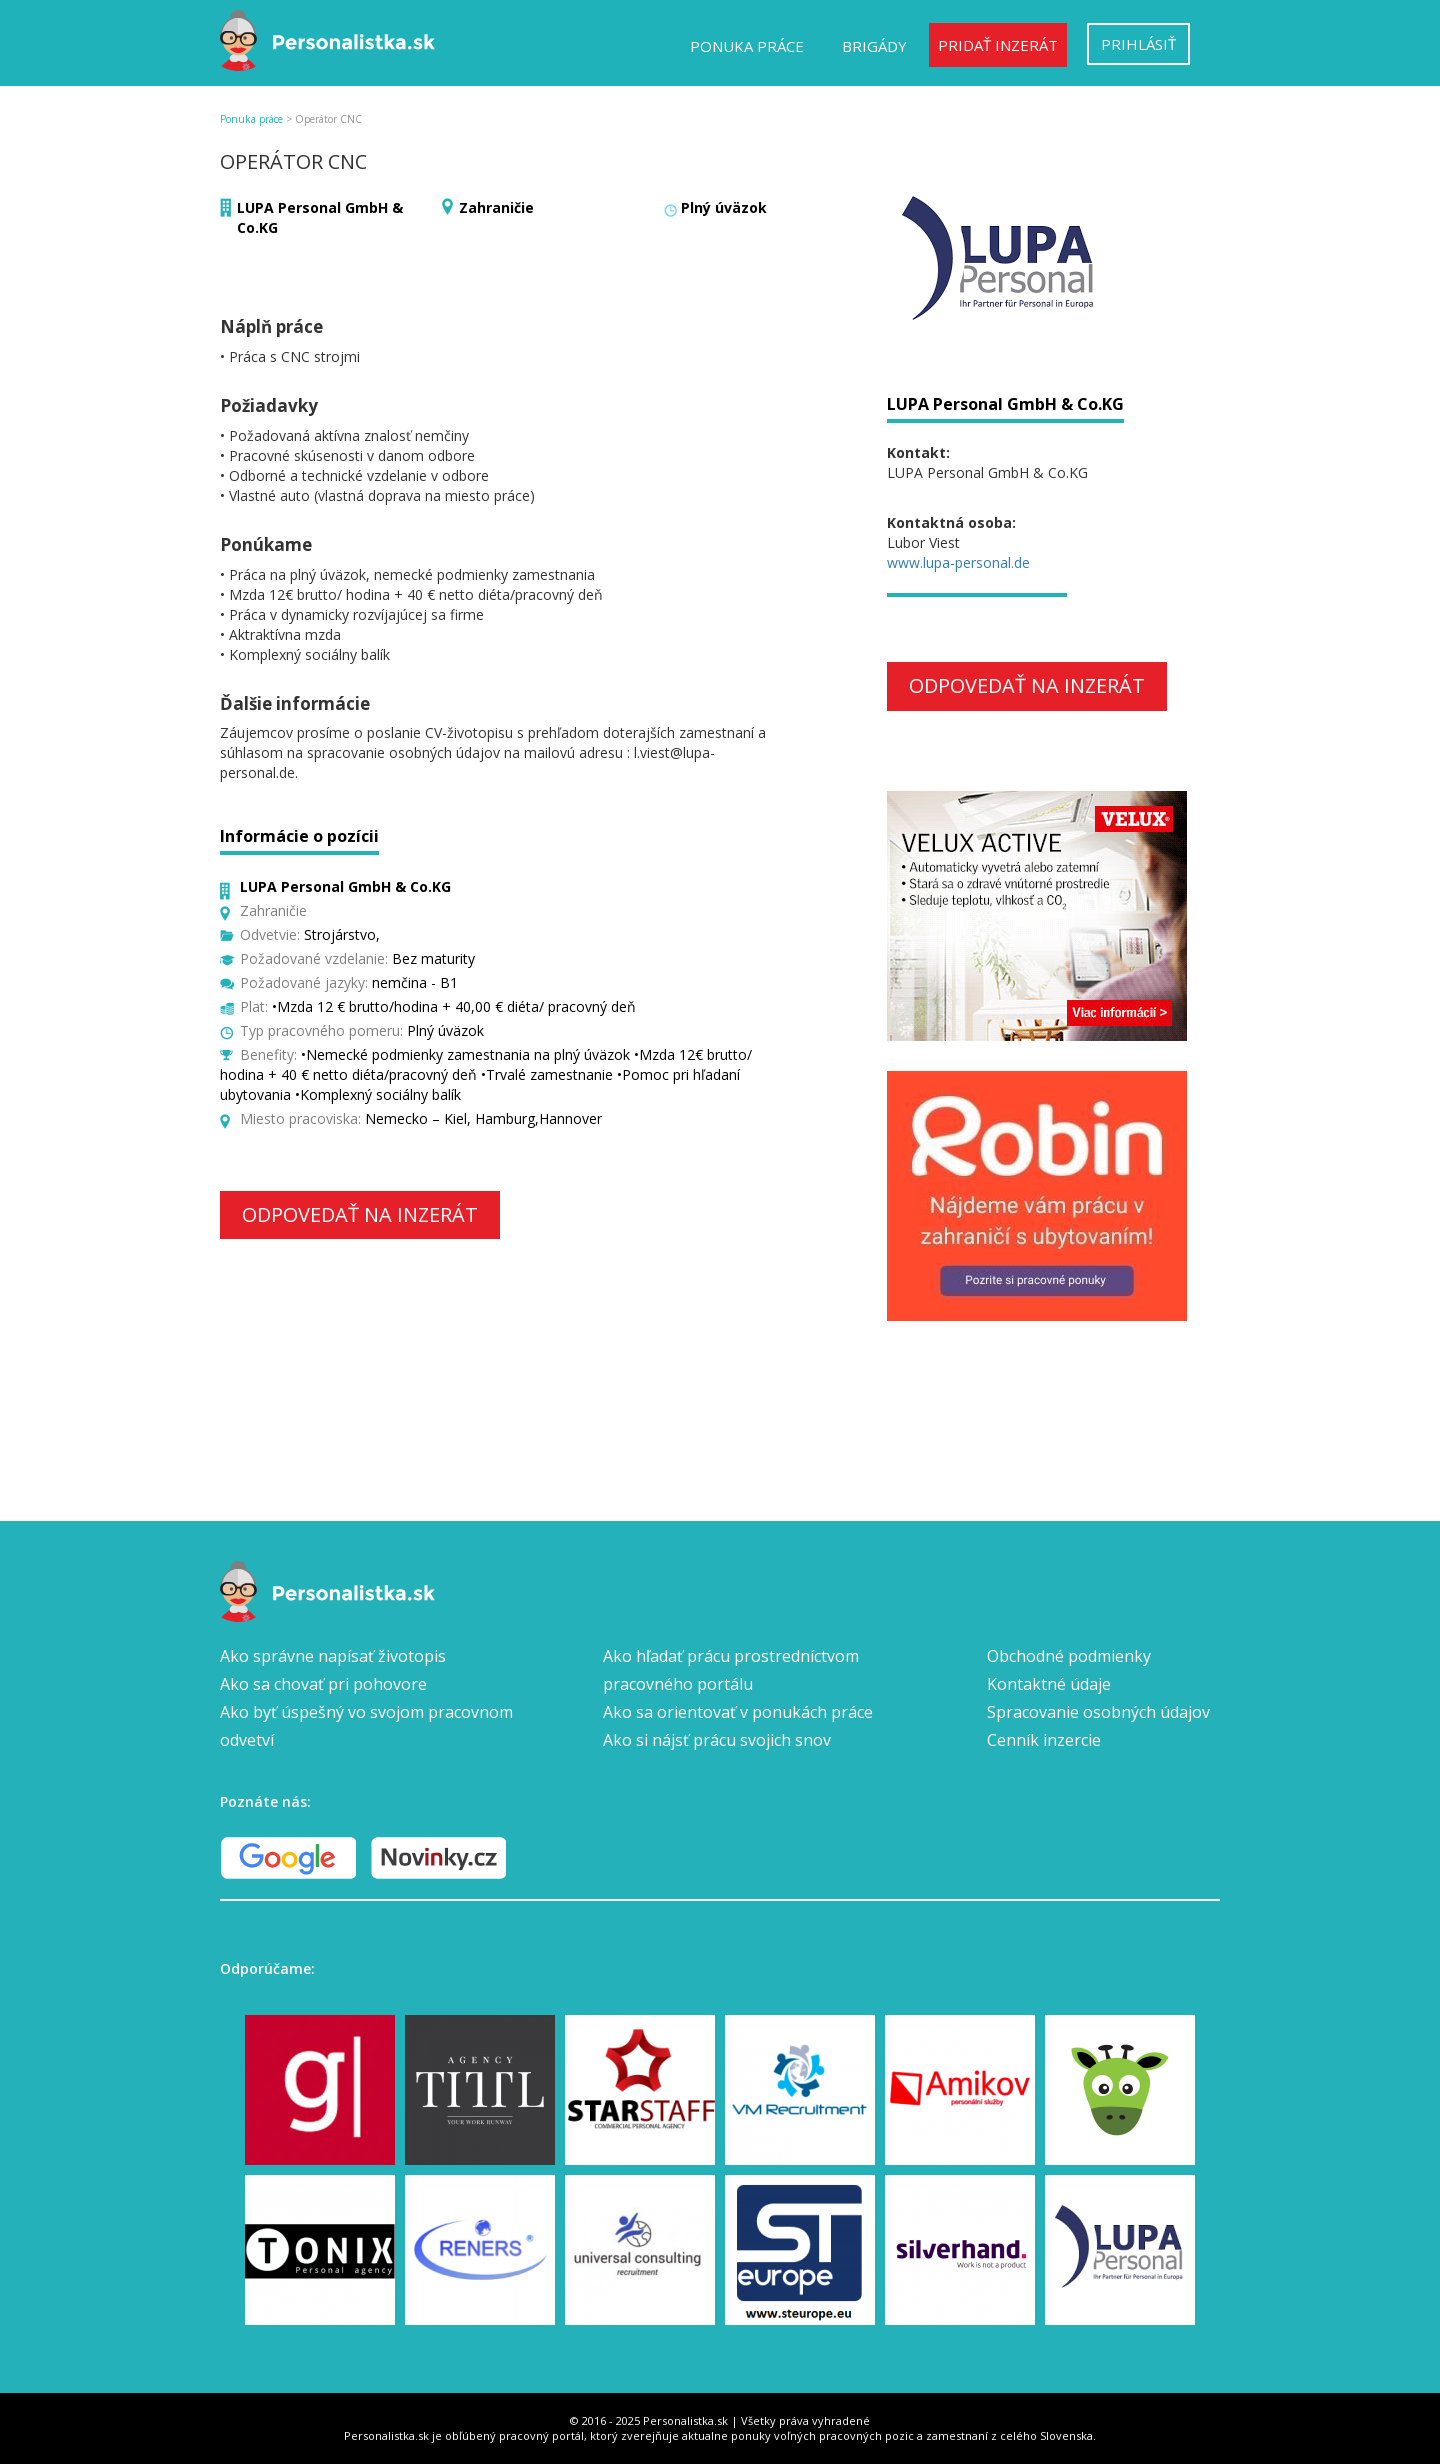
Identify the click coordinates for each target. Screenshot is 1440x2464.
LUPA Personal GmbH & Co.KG (1005, 404)
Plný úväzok (724, 207)
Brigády (874, 46)
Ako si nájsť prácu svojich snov (717, 1740)
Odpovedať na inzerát (360, 1214)
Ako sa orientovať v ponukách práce (738, 1712)
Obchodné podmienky (1069, 1656)
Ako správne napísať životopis (333, 1656)
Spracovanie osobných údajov (1098, 1712)
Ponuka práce (747, 46)
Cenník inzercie (1044, 1740)
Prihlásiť (1138, 44)
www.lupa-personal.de (958, 562)
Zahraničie (496, 207)
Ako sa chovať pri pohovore (323, 1684)
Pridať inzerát (998, 45)
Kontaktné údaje (1049, 1684)
